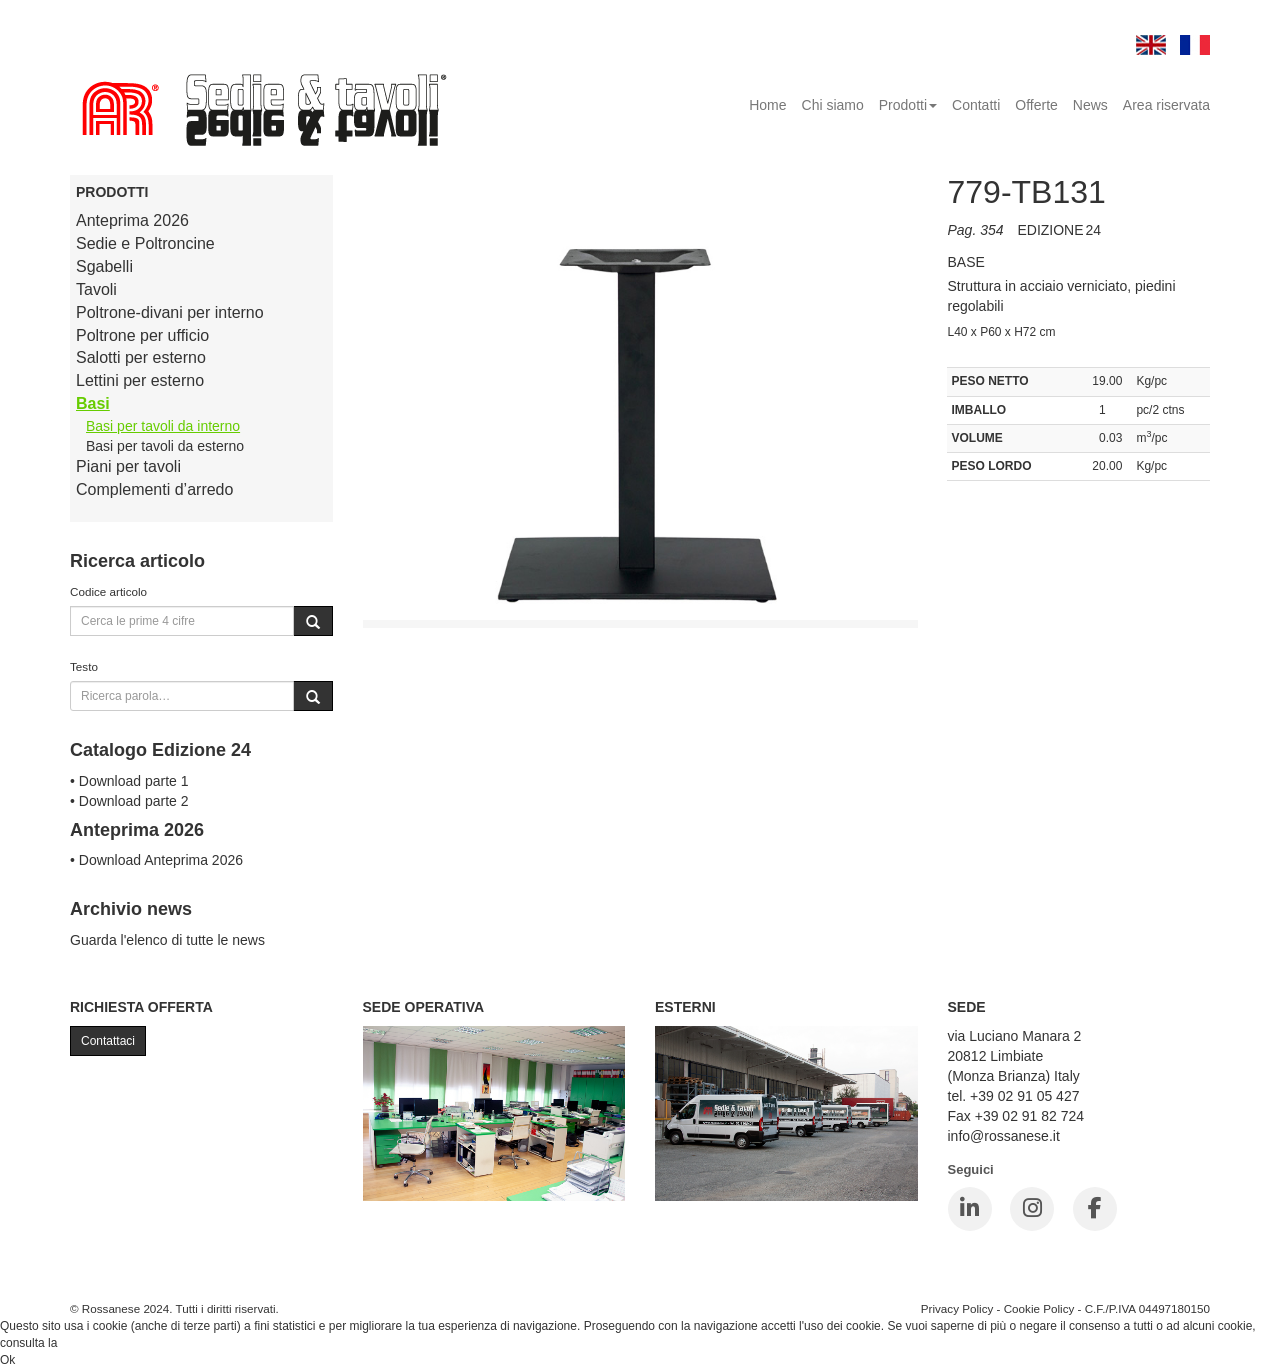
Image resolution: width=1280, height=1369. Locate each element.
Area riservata (1166, 105)
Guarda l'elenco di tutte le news (167, 940)
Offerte (1036, 105)
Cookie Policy (1039, 1308)
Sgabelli (104, 266)
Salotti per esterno (141, 357)
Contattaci (108, 1041)
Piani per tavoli (128, 466)
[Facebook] (1095, 1209)
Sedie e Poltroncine (145, 243)
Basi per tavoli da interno (163, 426)
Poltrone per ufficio (142, 335)
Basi (93, 403)
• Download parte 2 (129, 801)
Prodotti (908, 105)
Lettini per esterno (140, 380)
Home (767, 105)
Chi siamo (833, 105)
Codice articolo (108, 591)
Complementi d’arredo (154, 489)
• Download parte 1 (129, 781)
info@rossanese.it (1004, 1136)
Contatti (976, 105)
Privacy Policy (957, 1308)
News (1090, 105)
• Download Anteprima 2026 (156, 860)
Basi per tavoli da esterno (165, 446)
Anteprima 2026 (132, 220)
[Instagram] (1032, 1209)
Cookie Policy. (98, 1343)
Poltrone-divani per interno (170, 312)
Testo (84, 666)
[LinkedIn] (970, 1209)
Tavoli (96, 289)
